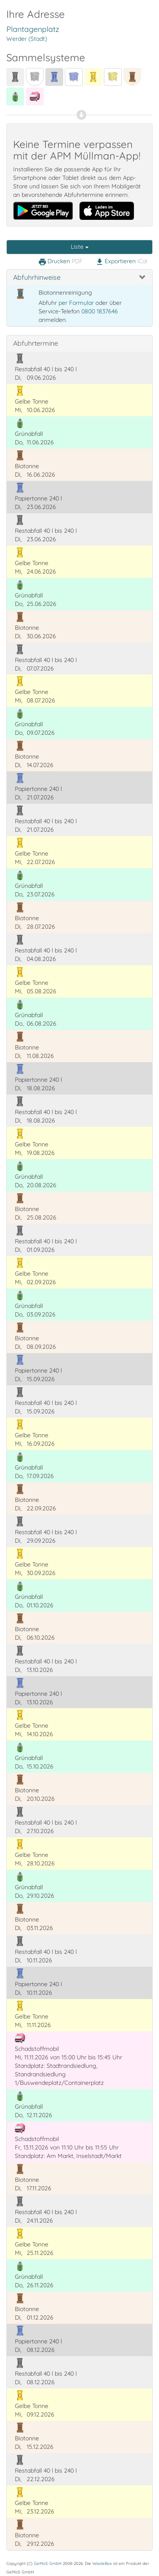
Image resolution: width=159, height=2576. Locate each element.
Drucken (60, 261)
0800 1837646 (99, 311)
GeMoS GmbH (47, 2563)
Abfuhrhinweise (37, 277)
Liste (80, 246)
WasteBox (102, 2563)
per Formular (76, 303)
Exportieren (121, 261)
